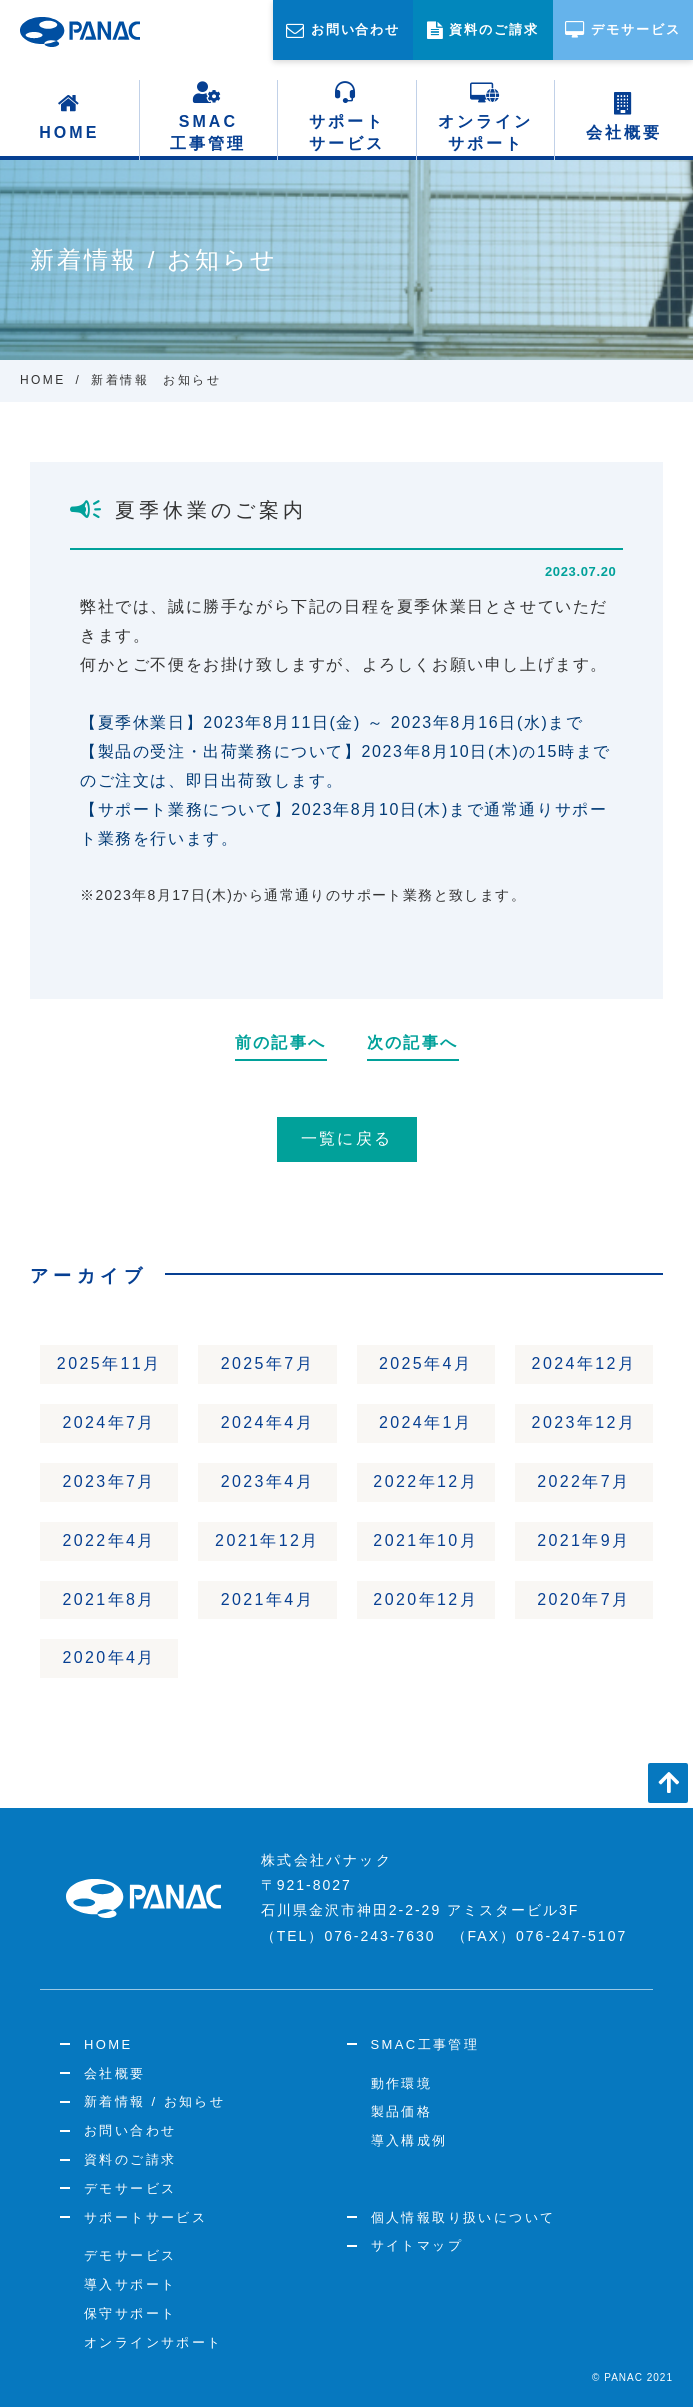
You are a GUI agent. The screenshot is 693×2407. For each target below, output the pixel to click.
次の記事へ (413, 1042)
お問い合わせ (130, 2130)
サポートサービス (347, 116)
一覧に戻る (347, 1138)
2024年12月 (584, 1363)
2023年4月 (267, 1481)
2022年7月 (583, 1481)
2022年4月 (108, 1540)
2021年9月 (583, 1540)
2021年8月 (108, 1599)
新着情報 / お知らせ (154, 2101)
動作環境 (402, 2083)
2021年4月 (267, 1599)
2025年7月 (267, 1363)
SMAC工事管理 (208, 116)
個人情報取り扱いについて (463, 2217)
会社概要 (624, 116)
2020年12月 (425, 1599)
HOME (69, 116)
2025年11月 (109, 1363)
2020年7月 (583, 1599)
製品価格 (402, 2111)
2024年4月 (267, 1422)
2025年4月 (425, 1363)
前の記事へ (281, 1042)
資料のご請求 (130, 2159)
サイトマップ (417, 2245)
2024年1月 (425, 1422)
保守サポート (130, 2313)
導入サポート (130, 2284)
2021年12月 (267, 1540)
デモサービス (130, 2188)
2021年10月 (425, 1540)
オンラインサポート (485, 116)
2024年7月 (108, 1422)
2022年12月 (425, 1481)
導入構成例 (409, 2140)
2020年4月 (108, 1657)
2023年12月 (584, 1422)
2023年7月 (108, 1481)
